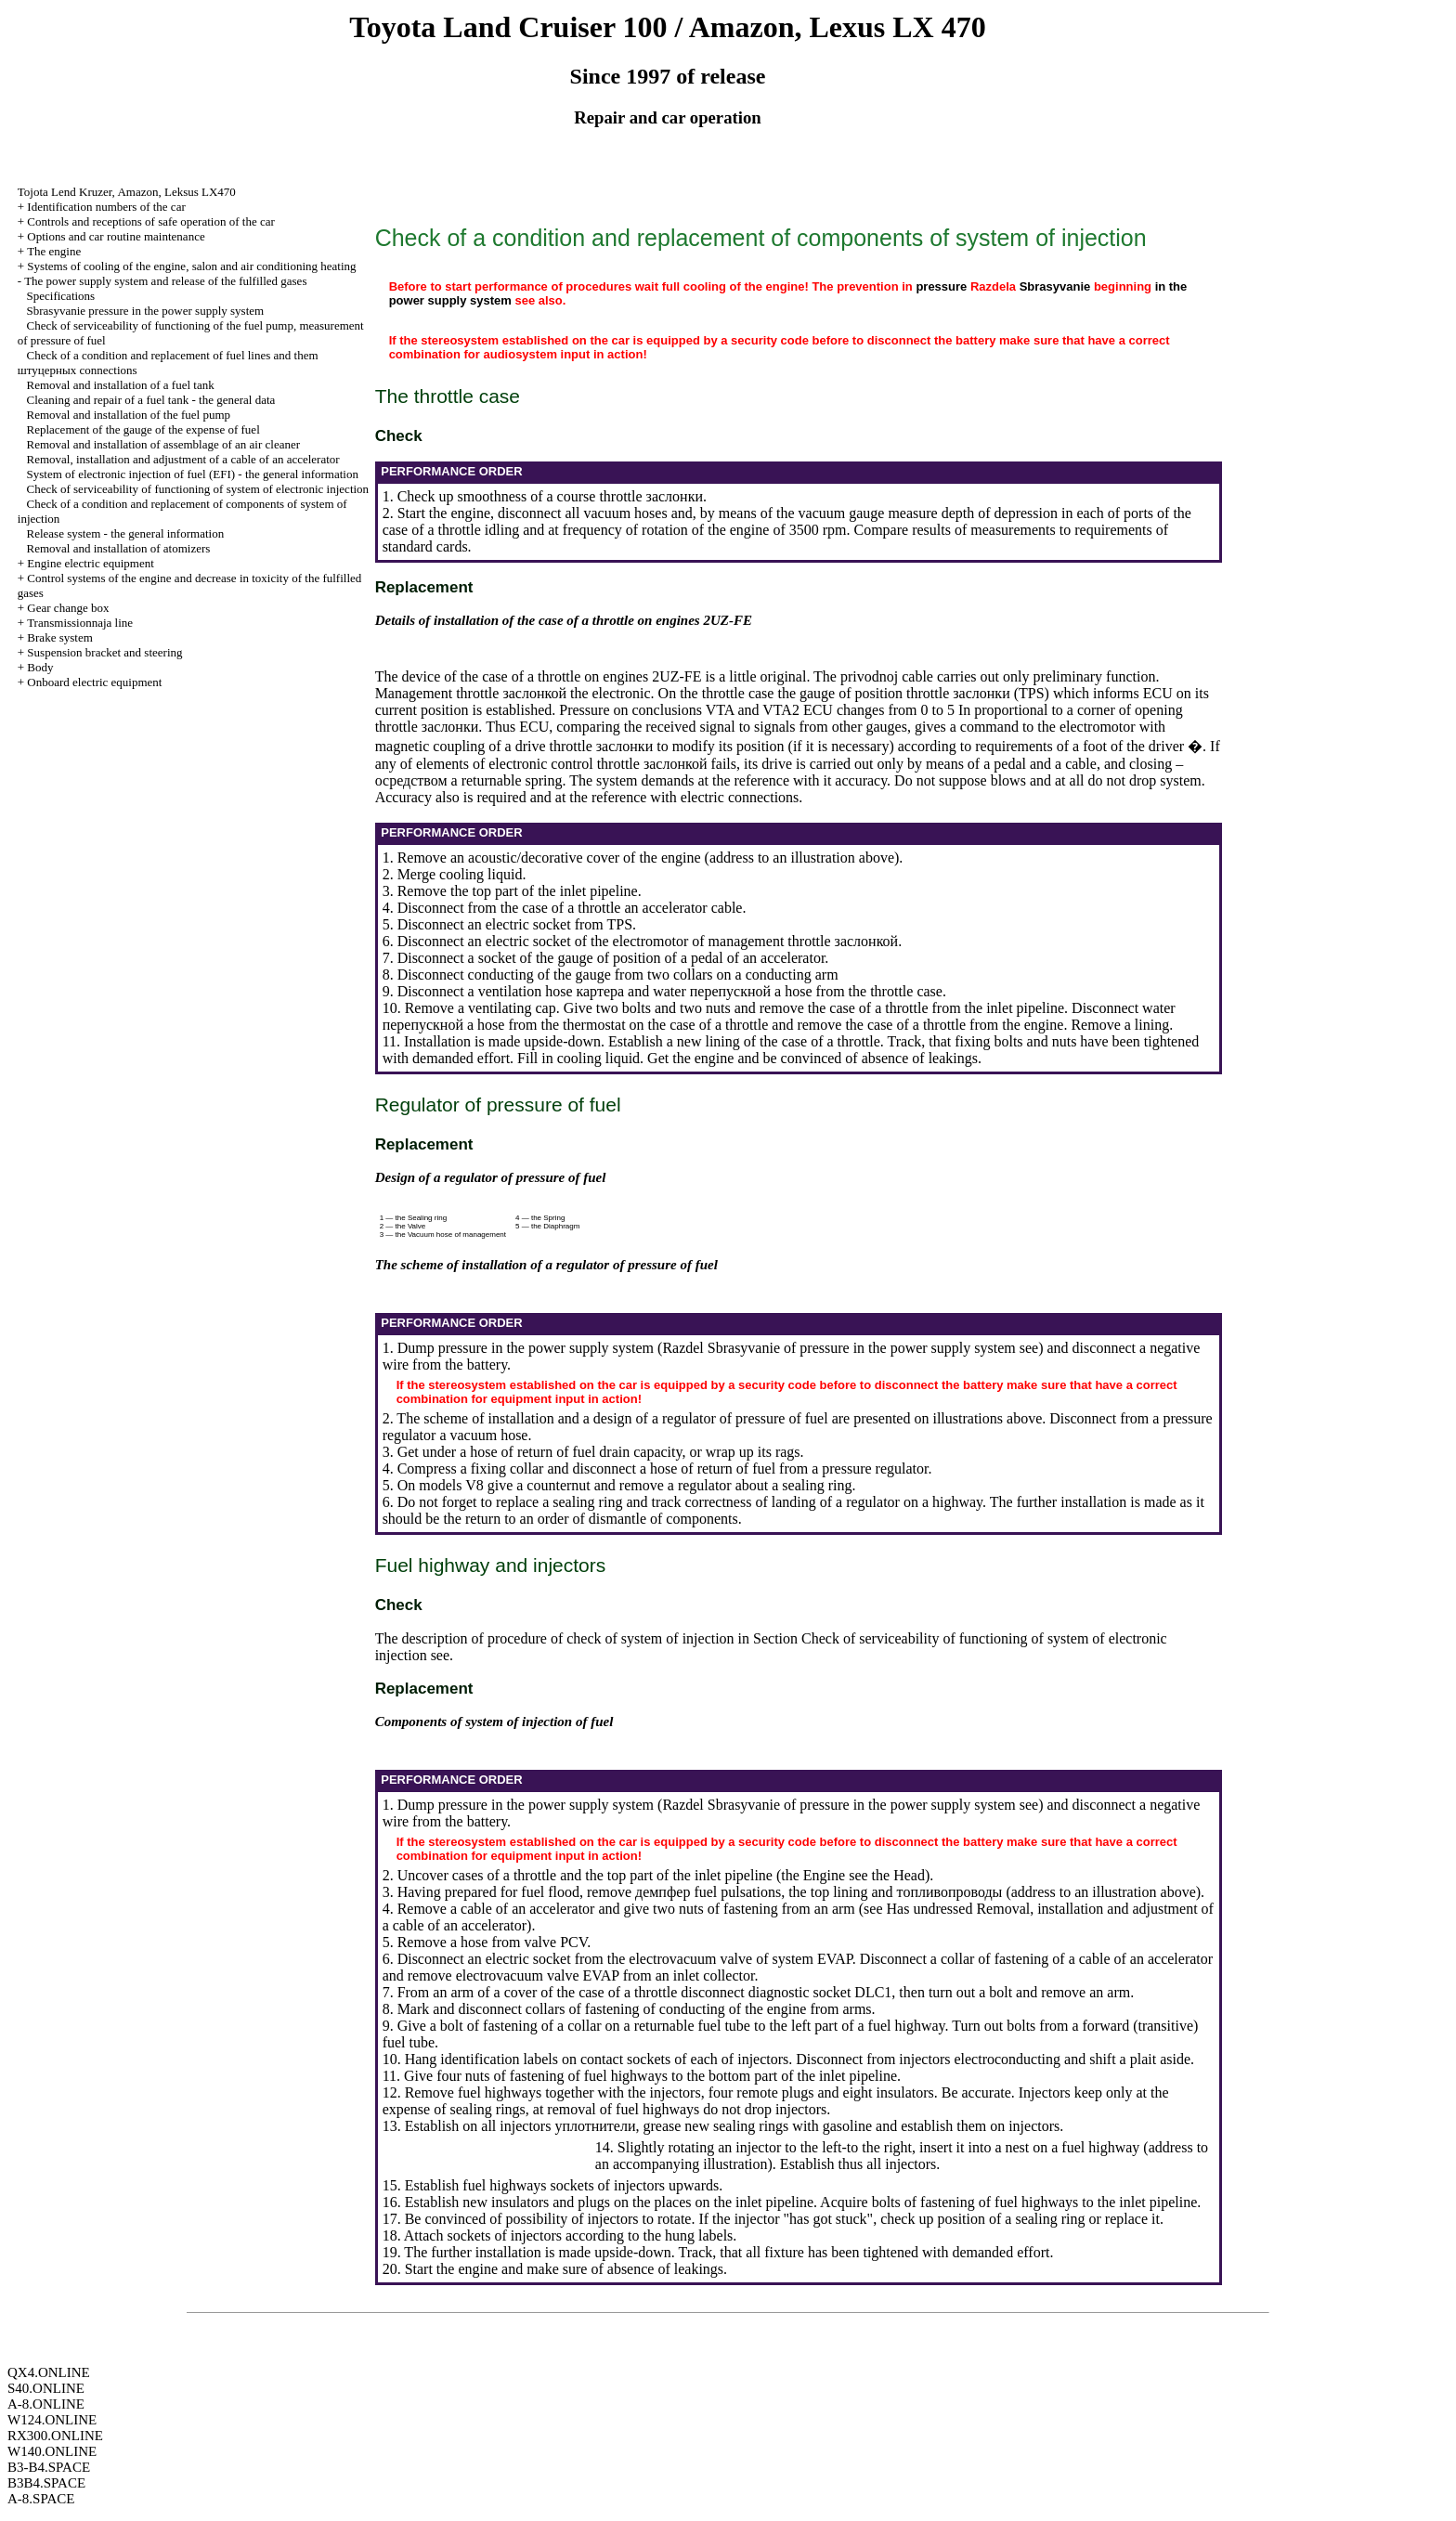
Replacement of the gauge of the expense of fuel (143, 429)
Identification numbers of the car (106, 207)
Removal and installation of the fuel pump (129, 415)
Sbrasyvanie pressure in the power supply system (146, 311)
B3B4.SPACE (46, 2483)
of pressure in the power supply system (862, 1348)
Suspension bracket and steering (104, 652)
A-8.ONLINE (45, 2404)
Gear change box (68, 608)
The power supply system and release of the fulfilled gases (165, 281)
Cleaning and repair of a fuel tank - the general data (151, 400)
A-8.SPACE (40, 2498)
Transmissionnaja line (80, 623)
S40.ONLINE (45, 2388)
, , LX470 (127, 192)
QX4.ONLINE (48, 2372)
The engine (54, 251)
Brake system (59, 637)
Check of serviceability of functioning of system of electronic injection (198, 489)
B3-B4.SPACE (48, 2467)
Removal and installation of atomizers (119, 548)
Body (40, 667)
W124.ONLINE (52, 2419)
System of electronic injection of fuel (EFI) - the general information (192, 474)
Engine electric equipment (90, 563)
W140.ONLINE (52, 2451)
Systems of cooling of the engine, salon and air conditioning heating (191, 266)
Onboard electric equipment (94, 682)
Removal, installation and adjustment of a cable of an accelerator (183, 459)
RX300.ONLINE (55, 2435)
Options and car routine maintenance (115, 236)
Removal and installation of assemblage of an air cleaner (164, 444)
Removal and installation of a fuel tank (120, 385)
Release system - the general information (126, 533)
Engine (824, 1875)
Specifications (61, 296)
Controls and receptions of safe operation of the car (150, 221)
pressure (941, 286)
